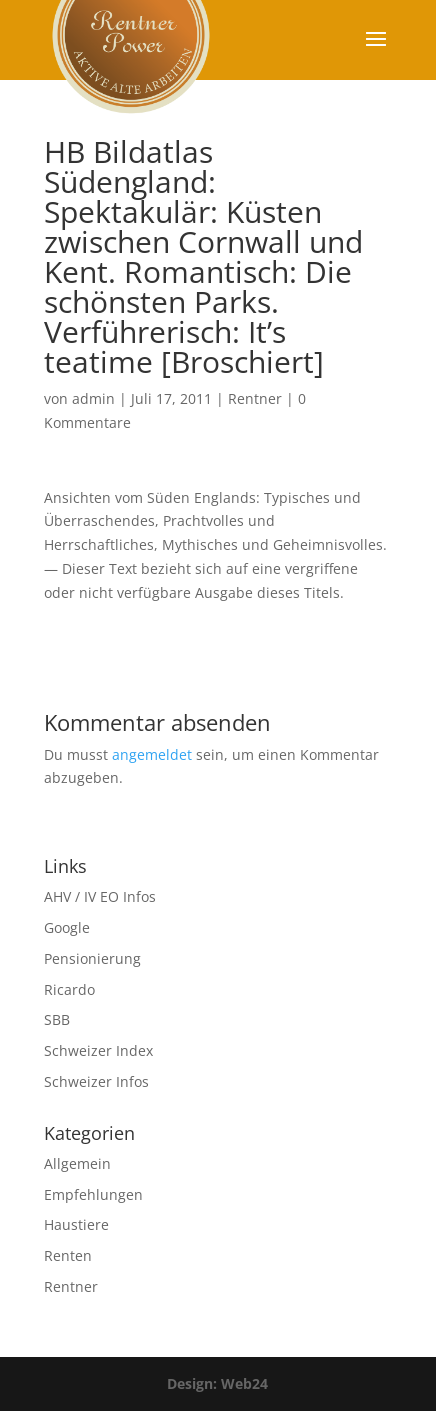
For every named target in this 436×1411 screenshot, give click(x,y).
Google (67, 927)
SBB (57, 1019)
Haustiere (76, 1224)
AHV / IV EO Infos (100, 896)
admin (93, 398)
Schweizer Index (98, 1050)
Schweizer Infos (96, 1081)
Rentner (255, 398)
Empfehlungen (93, 1194)
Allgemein (77, 1163)
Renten (68, 1255)
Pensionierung (92, 958)
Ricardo (69, 989)
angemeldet (152, 754)
